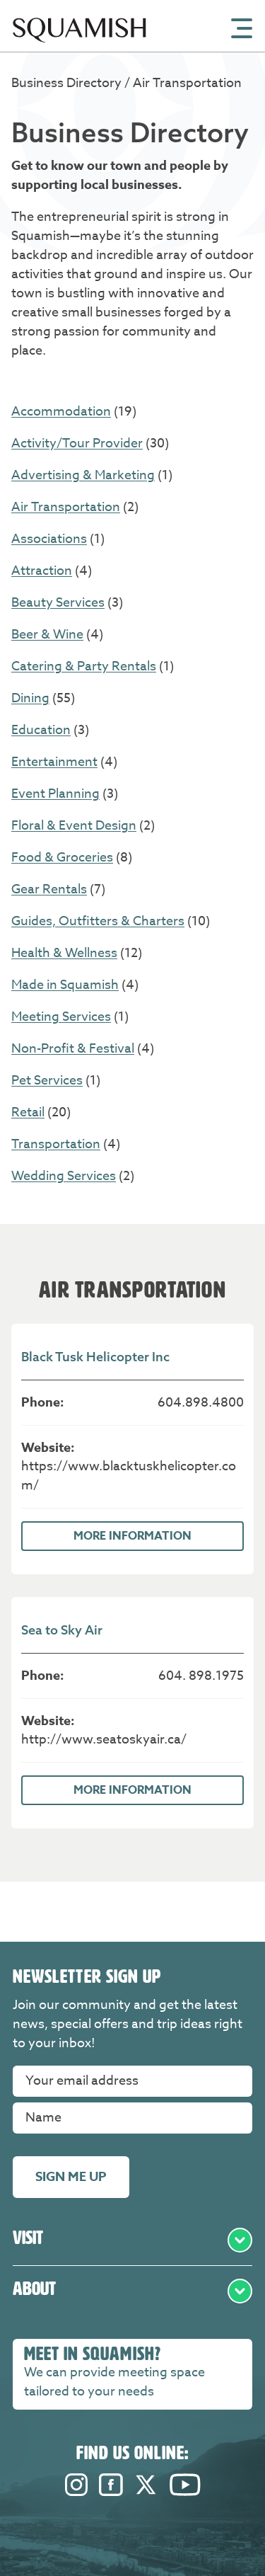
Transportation (55, 1144)
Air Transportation (65, 507)
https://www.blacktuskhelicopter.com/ (128, 1476)
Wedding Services (63, 1176)
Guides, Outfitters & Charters (97, 921)
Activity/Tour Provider (77, 443)
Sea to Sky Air (61, 1630)
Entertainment (54, 762)
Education (41, 730)
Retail (28, 1112)
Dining (30, 698)
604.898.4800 (201, 1402)
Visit (132, 2240)
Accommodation (61, 411)
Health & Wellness (64, 953)
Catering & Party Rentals (83, 666)
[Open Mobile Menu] (241, 27)
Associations (49, 539)
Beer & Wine (47, 634)
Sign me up (71, 2177)
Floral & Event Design (73, 825)
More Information (132, 1536)
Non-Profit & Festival (72, 1048)
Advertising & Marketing (83, 475)
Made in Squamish (65, 985)
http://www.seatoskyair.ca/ (104, 1739)
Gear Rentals (49, 889)
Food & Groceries (62, 857)
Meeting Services (61, 1016)
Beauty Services (58, 602)
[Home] (79, 47)
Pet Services (47, 1080)
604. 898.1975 (201, 1675)
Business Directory (67, 83)
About (132, 2291)
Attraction (41, 570)
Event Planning (55, 793)
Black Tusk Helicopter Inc (95, 1357)
